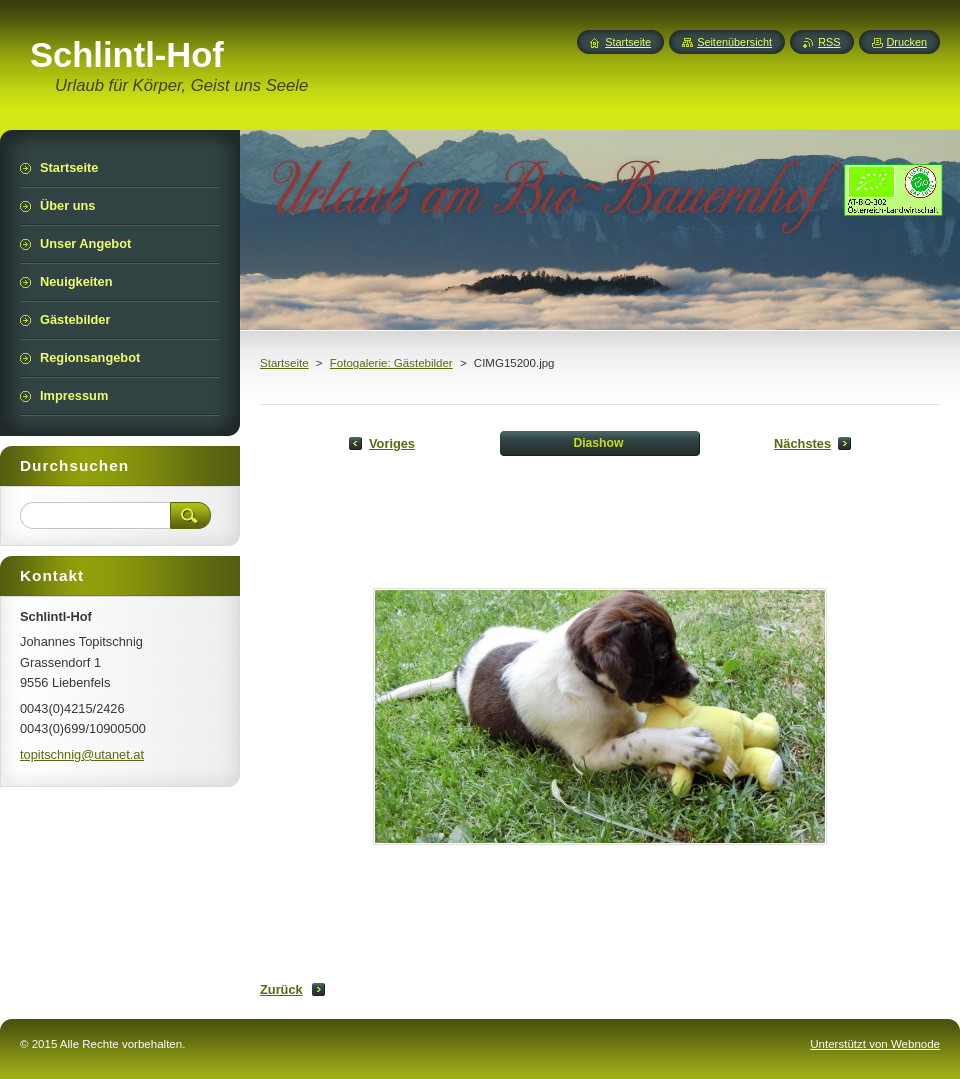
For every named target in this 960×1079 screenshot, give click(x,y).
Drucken (907, 42)
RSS (829, 42)
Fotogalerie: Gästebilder (391, 363)
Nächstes (802, 443)
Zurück (281, 989)
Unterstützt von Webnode (875, 1044)
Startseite (284, 363)
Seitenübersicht (734, 42)
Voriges (392, 443)
